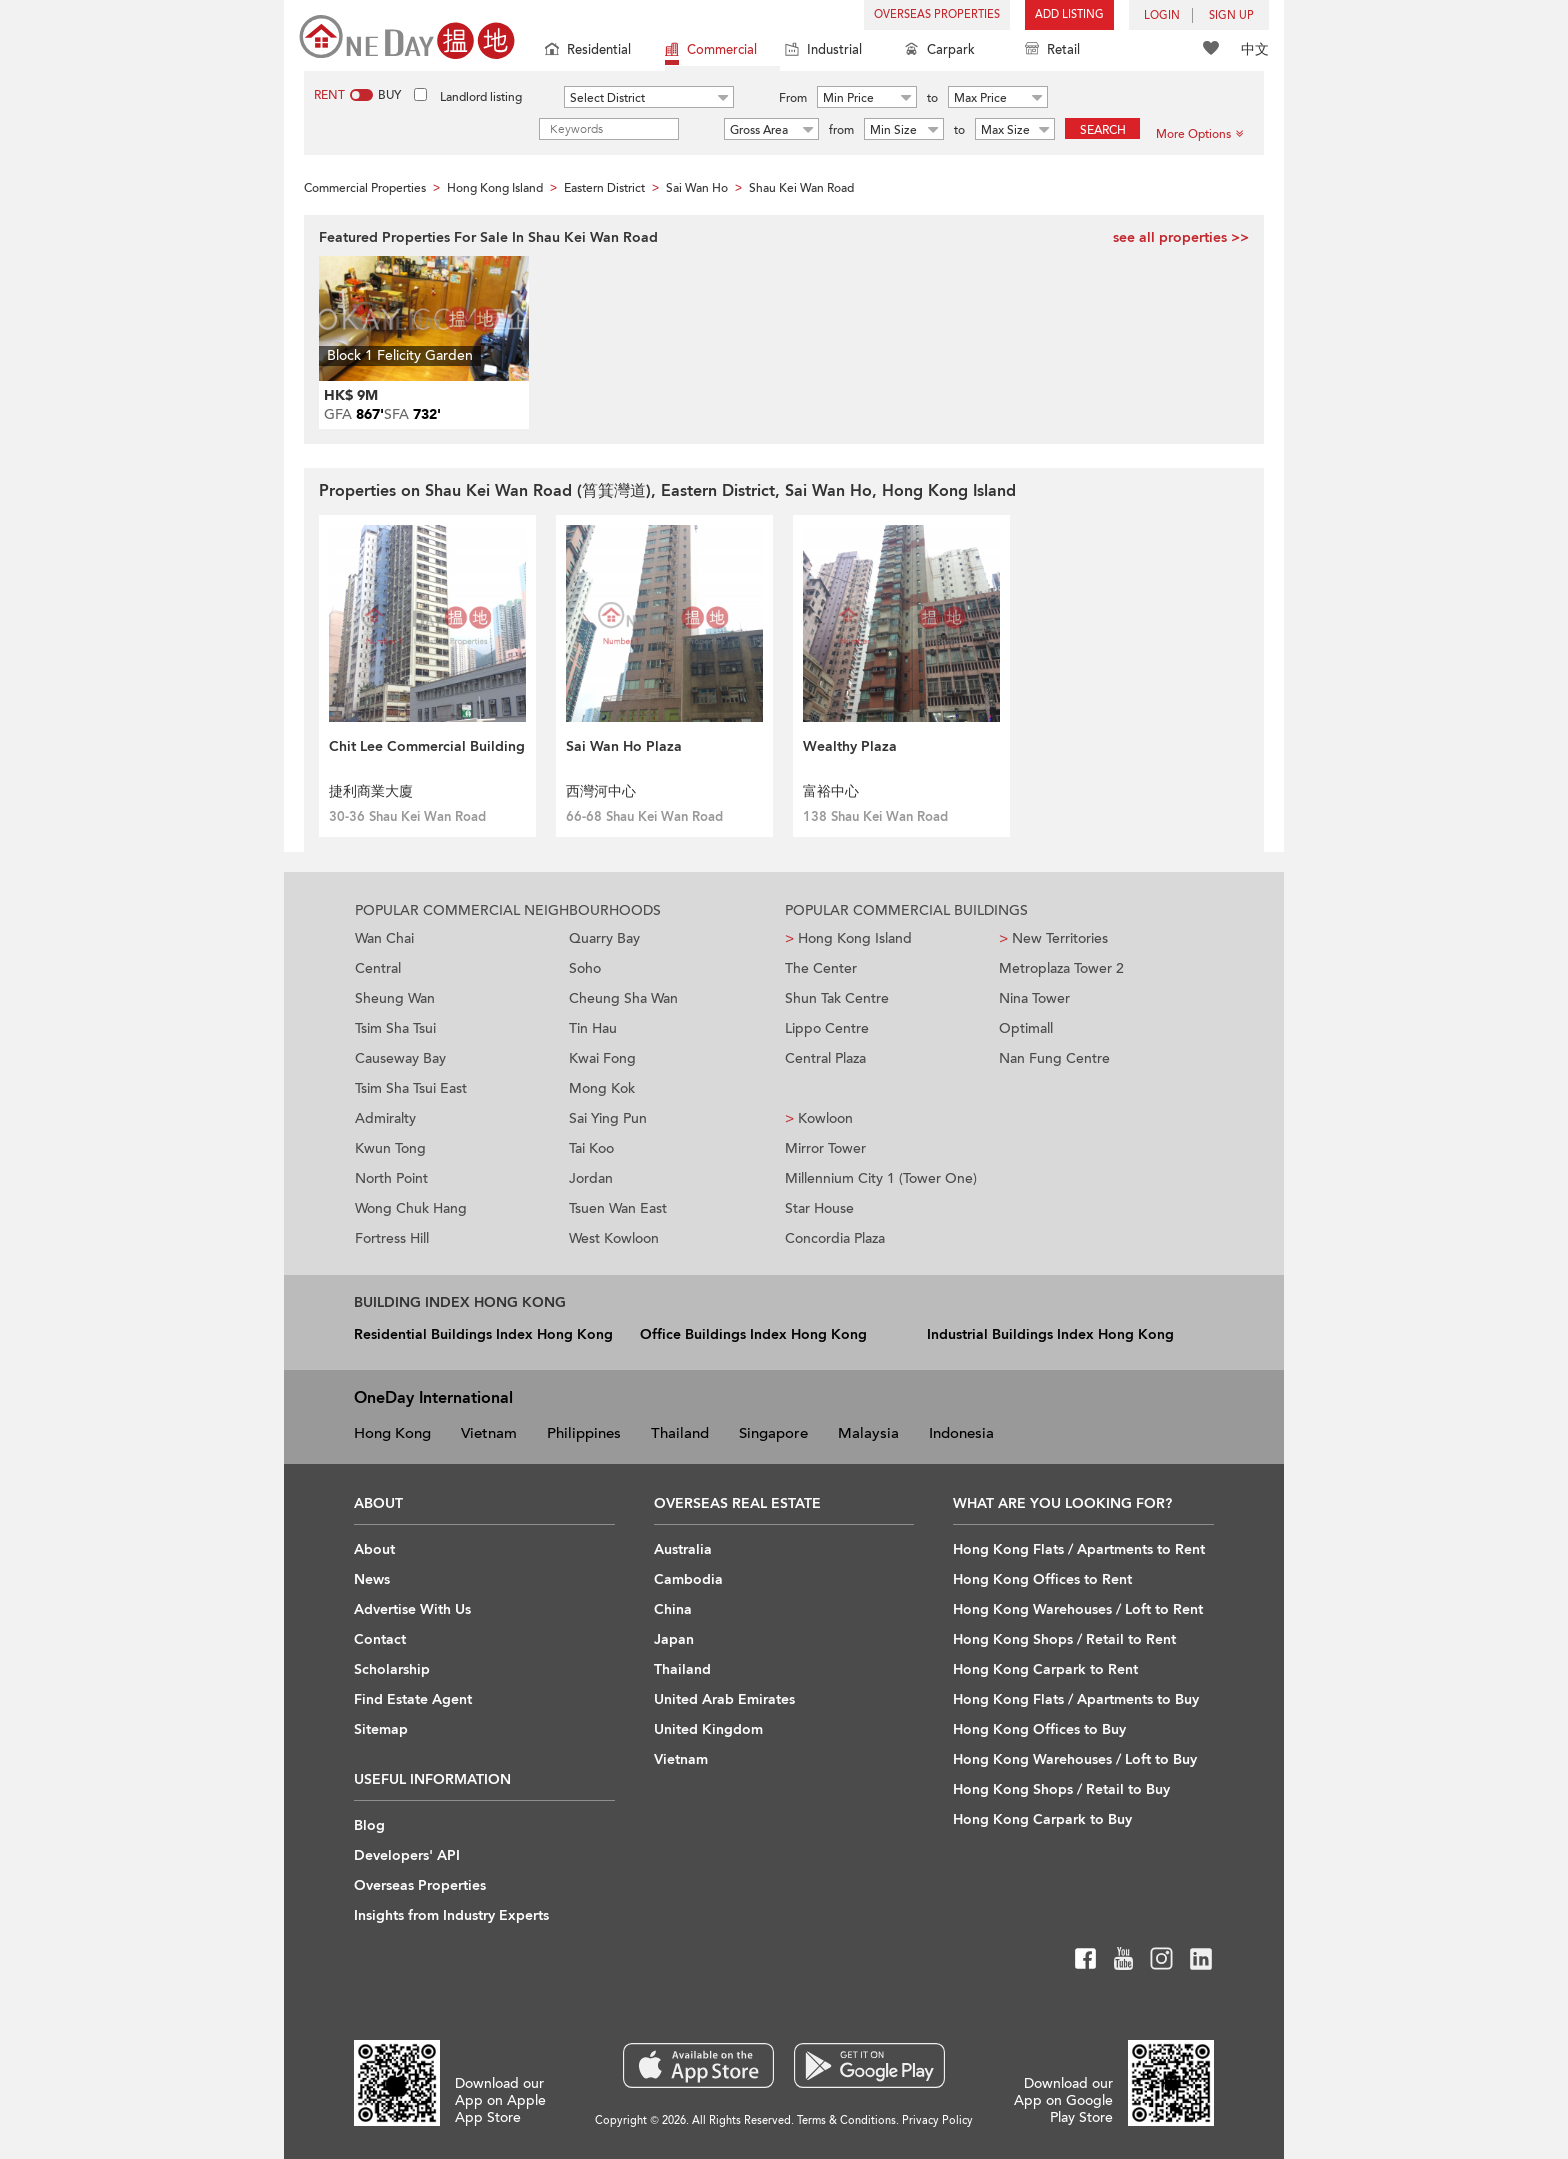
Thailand (680, 1433)
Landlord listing (481, 97)
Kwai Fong (602, 1058)
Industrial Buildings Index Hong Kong (1050, 1334)
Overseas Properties (937, 14)
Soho (585, 968)
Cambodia (688, 1579)
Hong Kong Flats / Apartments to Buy (1076, 1699)
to (932, 98)
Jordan (591, 1178)
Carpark (940, 51)
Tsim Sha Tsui (395, 1028)
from (841, 130)
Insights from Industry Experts (451, 1915)
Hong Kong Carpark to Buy (1042, 1819)
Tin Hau (593, 1028)
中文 (1255, 49)
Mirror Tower (825, 1148)
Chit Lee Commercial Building (427, 746)
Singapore (773, 1433)
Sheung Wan (395, 998)
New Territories (1053, 938)
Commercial (711, 51)
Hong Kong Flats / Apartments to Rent (1079, 1549)
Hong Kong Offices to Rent (1042, 1579)
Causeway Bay (400, 1058)
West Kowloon (614, 1238)
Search (1103, 130)
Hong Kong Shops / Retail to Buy (1061, 1789)
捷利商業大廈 (371, 791)
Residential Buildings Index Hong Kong (483, 1334)
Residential (588, 51)
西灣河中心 (601, 791)
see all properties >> (1181, 237)
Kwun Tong (390, 1148)
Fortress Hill (392, 1238)
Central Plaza (825, 1058)
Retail (1052, 51)
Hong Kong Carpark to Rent (1045, 1669)
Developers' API (407, 1855)
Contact (380, 1639)
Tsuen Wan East (618, 1208)
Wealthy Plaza (850, 746)
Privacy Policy (937, 2120)
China (673, 1609)
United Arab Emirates (724, 1699)
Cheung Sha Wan (623, 998)
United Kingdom (708, 1729)
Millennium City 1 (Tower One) (881, 1178)
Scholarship (392, 1669)
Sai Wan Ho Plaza (624, 746)
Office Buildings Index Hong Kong (753, 1334)
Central (378, 968)
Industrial (823, 51)
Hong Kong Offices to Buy (1039, 1729)
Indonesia (961, 1433)
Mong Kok (602, 1088)
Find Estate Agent (413, 1699)
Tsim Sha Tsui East (411, 1088)
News (372, 1579)
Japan (674, 1639)
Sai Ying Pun (608, 1118)
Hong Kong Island (848, 938)
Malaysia (868, 1433)
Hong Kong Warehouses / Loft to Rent (1078, 1609)
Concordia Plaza (835, 1238)
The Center (821, 968)
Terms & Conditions (846, 2120)
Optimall (1026, 1028)
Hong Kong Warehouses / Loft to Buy (1075, 1759)
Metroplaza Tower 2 (1061, 968)
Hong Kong (392, 1433)
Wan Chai (384, 938)
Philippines (584, 1433)
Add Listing (1069, 14)
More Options (1200, 134)
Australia (683, 1549)
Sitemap (381, 1729)
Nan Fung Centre (1054, 1058)
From (793, 98)
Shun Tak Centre (837, 998)
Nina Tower (1034, 998)
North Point (391, 1178)
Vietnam (489, 1433)
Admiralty (385, 1118)
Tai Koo (591, 1148)
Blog (369, 1825)
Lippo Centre (827, 1028)
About (374, 1549)
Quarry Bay (604, 938)
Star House (819, 1208)
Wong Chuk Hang (411, 1208)
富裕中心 (831, 791)
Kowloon (819, 1118)
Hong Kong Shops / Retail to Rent (1064, 1639)
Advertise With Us (412, 1609)
